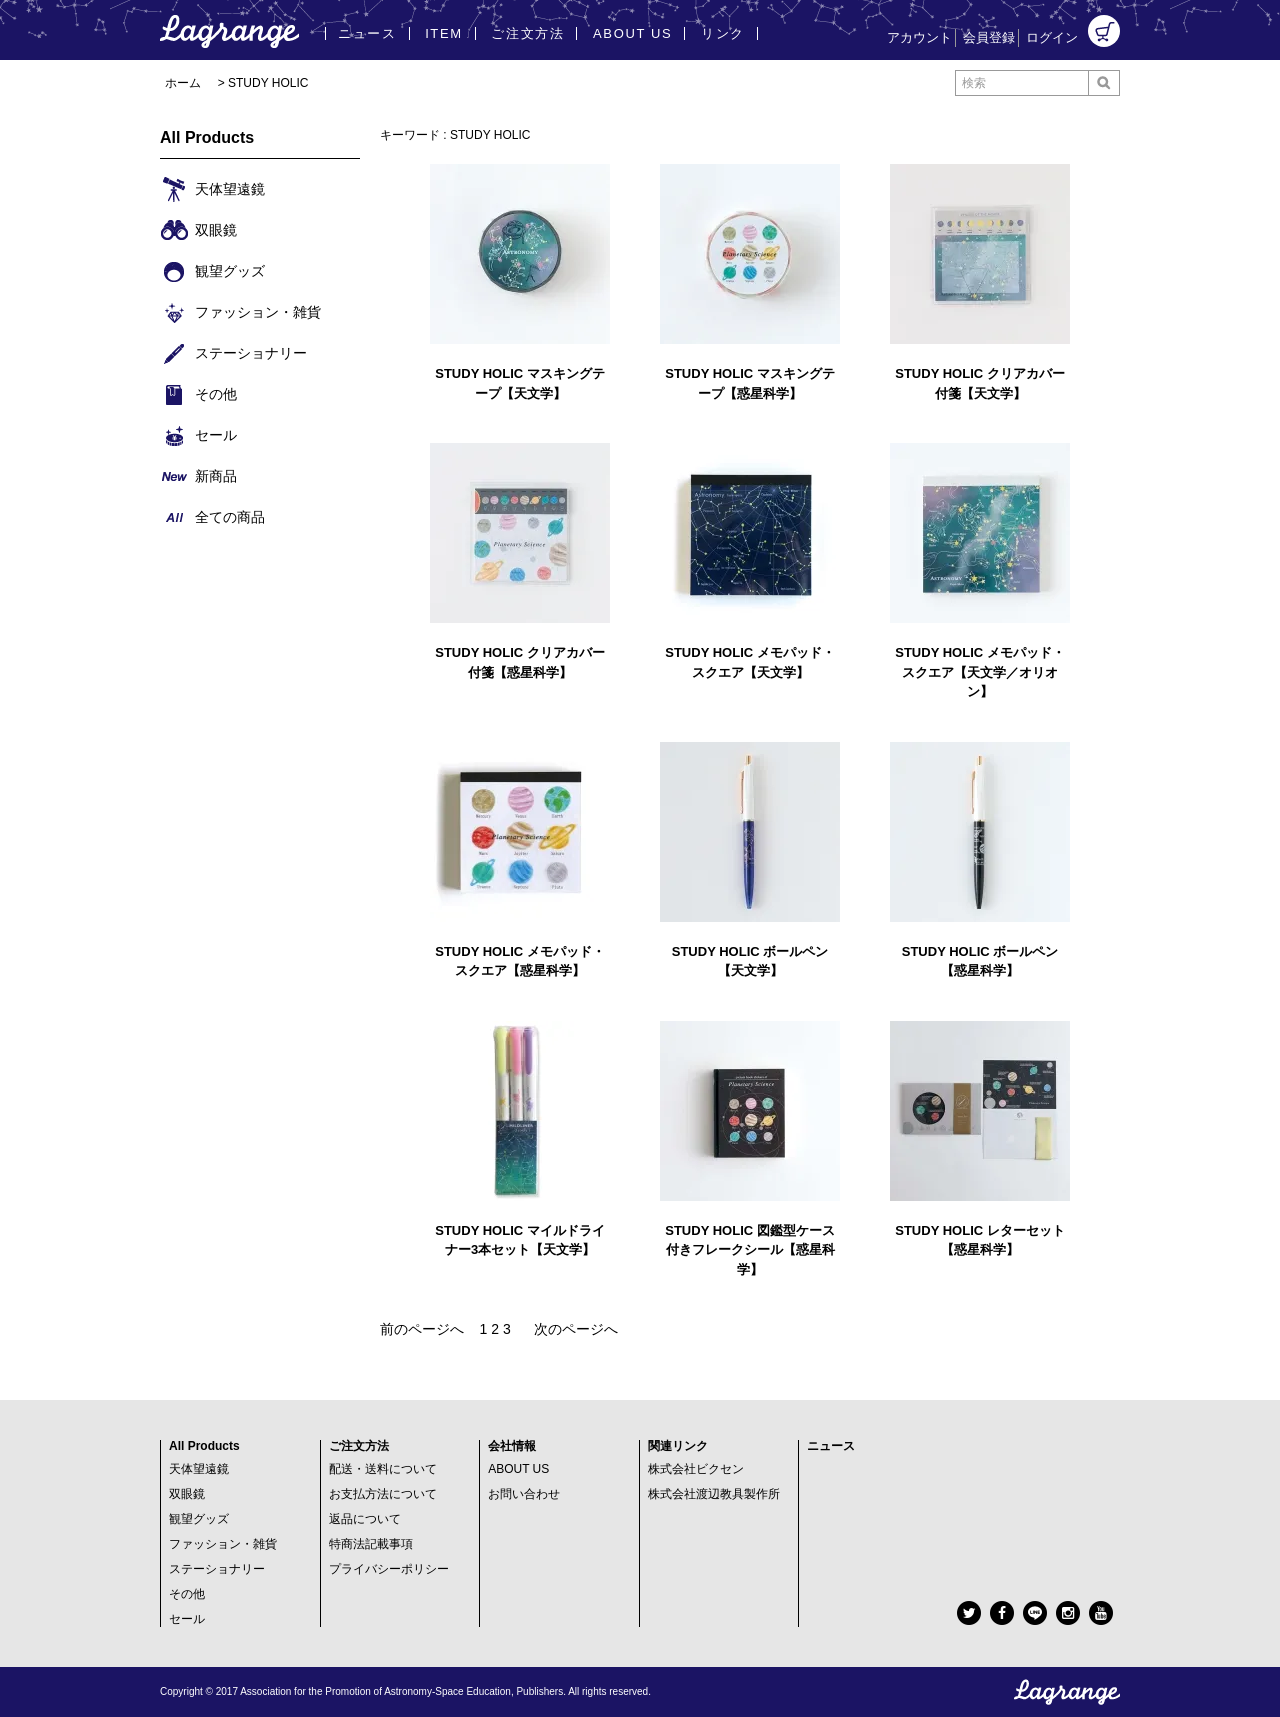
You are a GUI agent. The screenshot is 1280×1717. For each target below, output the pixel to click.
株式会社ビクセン (696, 1469)
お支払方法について (383, 1494)
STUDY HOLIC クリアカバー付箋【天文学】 (980, 383)
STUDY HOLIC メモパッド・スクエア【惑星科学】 (520, 961)
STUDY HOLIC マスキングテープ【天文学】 (520, 383)
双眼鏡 (187, 1494)
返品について (365, 1519)
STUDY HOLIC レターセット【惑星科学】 (980, 1240)
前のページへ (422, 1329)
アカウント (919, 37)
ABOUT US (518, 1469)
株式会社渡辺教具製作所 (714, 1494)
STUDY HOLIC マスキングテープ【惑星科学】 (750, 383)
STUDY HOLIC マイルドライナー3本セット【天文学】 (520, 1240)
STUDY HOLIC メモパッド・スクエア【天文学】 (750, 662)
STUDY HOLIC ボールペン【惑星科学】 (980, 961)
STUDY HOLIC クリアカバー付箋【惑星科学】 (520, 662)
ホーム (183, 83)
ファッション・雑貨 (223, 1544)
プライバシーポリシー (389, 1569)
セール (187, 1619)
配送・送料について (383, 1469)
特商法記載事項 (371, 1544)
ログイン (1052, 37)
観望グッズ (199, 1519)
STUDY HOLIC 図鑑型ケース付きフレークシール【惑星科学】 (750, 1250)
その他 (187, 1594)
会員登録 (989, 37)
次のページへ (576, 1329)
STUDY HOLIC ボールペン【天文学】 (750, 961)
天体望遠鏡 (199, 1469)
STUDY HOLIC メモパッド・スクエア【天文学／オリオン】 (980, 672)
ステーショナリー (217, 1569)
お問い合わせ (524, 1494)
